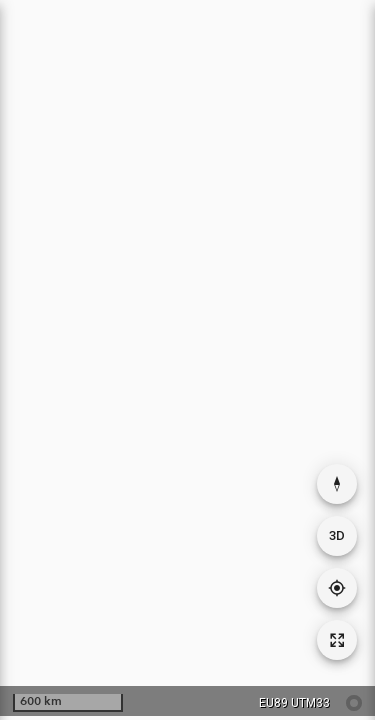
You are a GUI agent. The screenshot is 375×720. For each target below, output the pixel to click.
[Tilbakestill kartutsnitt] (337, 640)
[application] (187, 358)
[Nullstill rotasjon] (337, 484)
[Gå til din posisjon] (337, 588)
